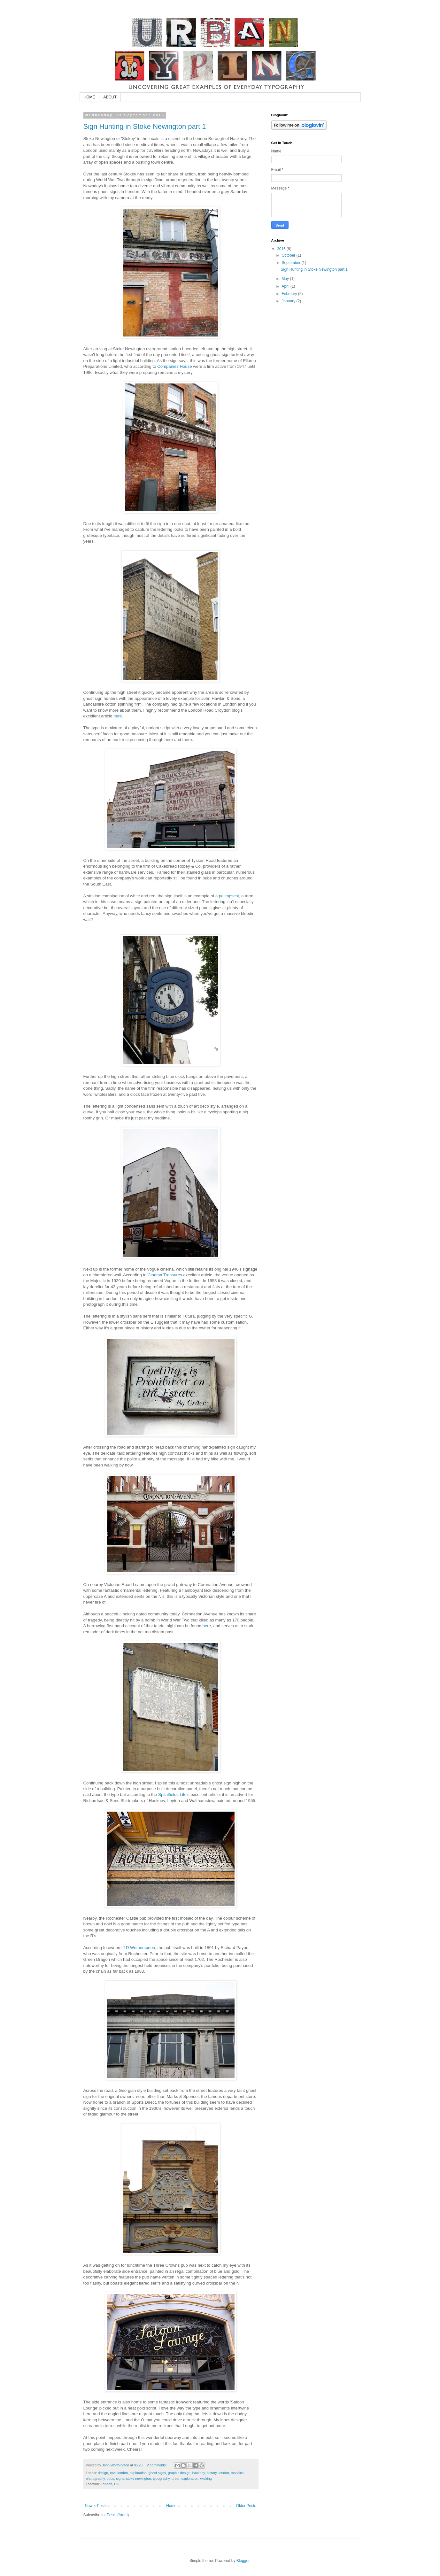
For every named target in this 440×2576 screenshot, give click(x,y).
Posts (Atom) (118, 2515)
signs (120, 2478)
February (290, 293)
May (286, 278)
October (289, 255)
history (212, 2473)
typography (161, 2478)
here (117, 716)
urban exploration (185, 2478)
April (286, 286)
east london (119, 2473)
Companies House (174, 366)
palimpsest (229, 895)
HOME (89, 97)
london (224, 2473)
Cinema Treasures (165, 1275)
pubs (110, 2478)
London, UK (110, 2484)
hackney (198, 2473)
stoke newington (138, 2478)
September (291, 262)
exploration (138, 2473)
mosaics (237, 2473)
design (103, 2473)
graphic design (179, 2473)
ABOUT (110, 97)
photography (95, 2478)
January (289, 301)
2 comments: (157, 2465)
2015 (282, 249)
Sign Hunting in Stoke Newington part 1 (144, 126)
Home (171, 2505)
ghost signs (157, 2473)
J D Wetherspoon (139, 1947)
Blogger (243, 2560)
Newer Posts (96, 2505)
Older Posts (246, 2505)
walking (206, 2478)
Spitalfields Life (172, 1794)
